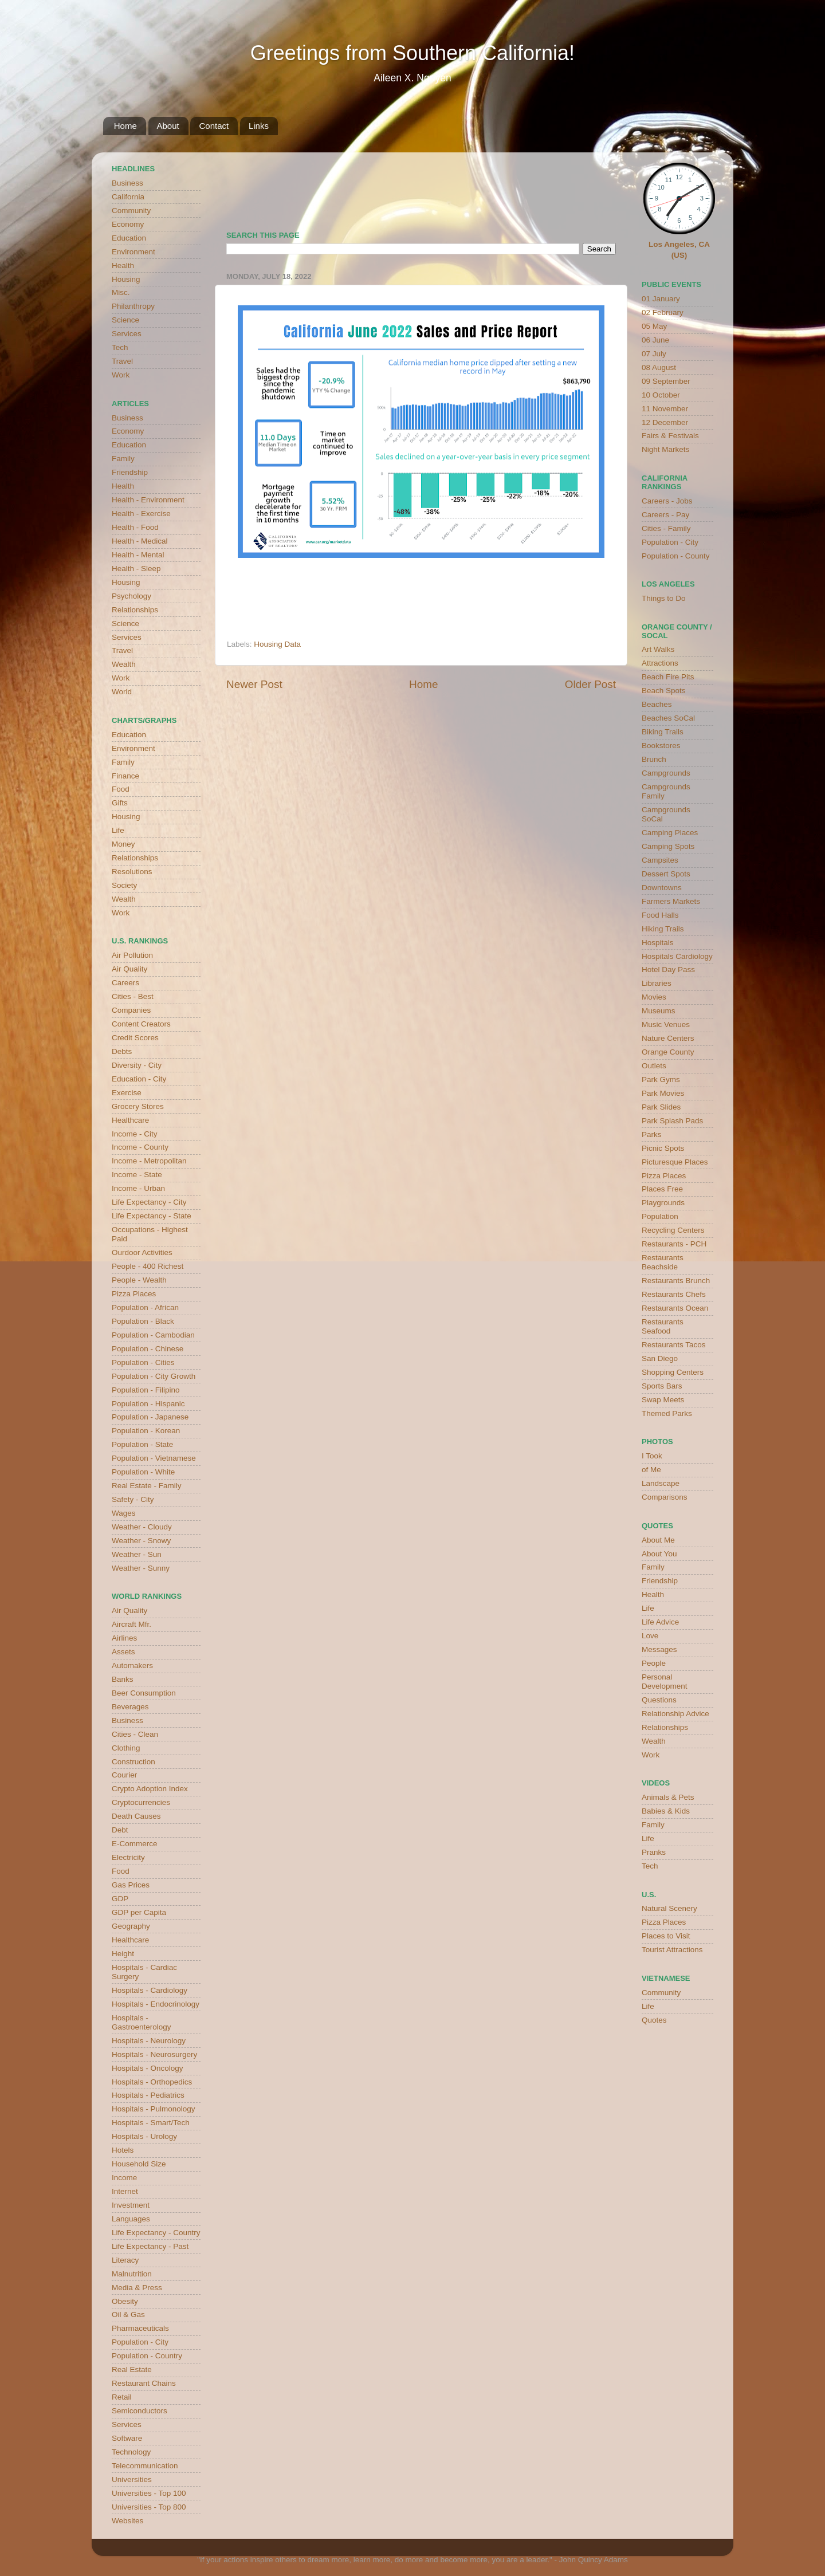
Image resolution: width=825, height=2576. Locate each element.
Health (123, 265)
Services (127, 333)
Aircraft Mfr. (131, 1624)
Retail (122, 2397)
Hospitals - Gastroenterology (141, 2022)
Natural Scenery (669, 1908)
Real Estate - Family (147, 1485)
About (168, 126)
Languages (131, 2219)
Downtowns (662, 887)
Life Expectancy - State (151, 1216)
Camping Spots (668, 846)
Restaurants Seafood (662, 1326)
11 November (665, 408)
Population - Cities (143, 1362)
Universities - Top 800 (149, 2507)
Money (123, 844)
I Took (652, 1456)
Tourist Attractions (672, 1949)
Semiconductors (139, 2410)
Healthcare (130, 1120)
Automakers (132, 1665)
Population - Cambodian (153, 1335)
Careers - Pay (665, 514)
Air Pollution (132, 955)
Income (124, 2177)
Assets (123, 1651)
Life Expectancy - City (149, 1202)
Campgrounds (666, 773)
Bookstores (661, 745)
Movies (654, 997)
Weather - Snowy (141, 1540)
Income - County (140, 1147)
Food (120, 789)
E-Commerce (135, 1843)
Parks (652, 1134)
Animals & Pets (668, 1797)
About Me (658, 1540)
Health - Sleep (136, 568)
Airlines (124, 1638)
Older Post (590, 684)
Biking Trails (662, 731)
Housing (126, 279)
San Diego (660, 1358)
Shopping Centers (673, 1372)
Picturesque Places (675, 1162)
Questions (659, 1700)
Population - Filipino (146, 1390)
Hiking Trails (663, 929)
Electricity (128, 1857)
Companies (131, 1010)
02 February (662, 312)
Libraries (656, 983)
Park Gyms (661, 1079)
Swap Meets (663, 1399)
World (122, 691)
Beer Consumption (144, 1693)
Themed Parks (667, 1413)
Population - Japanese (150, 1417)
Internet (125, 2191)
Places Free (662, 1189)
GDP (120, 1898)
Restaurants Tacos (674, 1344)
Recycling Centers (673, 1230)
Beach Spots (664, 690)
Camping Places (670, 832)
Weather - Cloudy (142, 1527)
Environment (133, 251)
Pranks (654, 1852)
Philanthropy (133, 306)
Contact (214, 126)
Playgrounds (663, 1202)
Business (127, 183)
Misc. (121, 292)
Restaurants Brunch (676, 1280)
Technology (131, 2452)
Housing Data (277, 644)
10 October (661, 395)
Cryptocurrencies (141, 1802)
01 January (661, 298)
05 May (654, 326)
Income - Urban (138, 1188)
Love (650, 1635)
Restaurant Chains (144, 2383)
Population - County (676, 556)
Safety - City (133, 1499)
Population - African (145, 1307)
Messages (659, 1649)
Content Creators (141, 1024)
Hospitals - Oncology (147, 2068)
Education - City (139, 1079)
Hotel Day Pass (668, 969)
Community (131, 210)
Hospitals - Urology (144, 2136)
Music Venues (666, 1024)
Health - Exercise (141, 513)
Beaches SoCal (668, 718)
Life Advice (660, 1622)
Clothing (126, 1748)
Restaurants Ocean (675, 1308)
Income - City (135, 1134)
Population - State (142, 1444)
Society (124, 885)
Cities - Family (666, 528)
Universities (132, 2479)
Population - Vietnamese (154, 1458)
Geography (131, 1926)
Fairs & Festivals (670, 435)
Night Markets (665, 449)
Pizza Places (134, 1293)
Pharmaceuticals (140, 2328)
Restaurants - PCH (674, 1244)
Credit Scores (135, 1037)
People (654, 1663)
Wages (124, 1513)
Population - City (140, 2342)
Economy (128, 224)
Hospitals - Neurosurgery (154, 2054)
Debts (122, 1051)
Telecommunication (145, 2465)
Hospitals (658, 942)
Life (118, 830)
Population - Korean (146, 1430)
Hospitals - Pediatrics (148, 2095)
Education (129, 238)
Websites (127, 2520)
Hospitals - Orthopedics (152, 2082)
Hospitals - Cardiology (149, 1990)
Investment (131, 2205)
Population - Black (143, 1321)
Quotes (654, 2020)
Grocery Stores (138, 1106)
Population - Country (147, 2355)
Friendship (130, 472)
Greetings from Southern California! (412, 53)
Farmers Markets (671, 901)
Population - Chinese (147, 1348)
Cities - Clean (135, 1734)
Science (125, 320)
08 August (659, 367)
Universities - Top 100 (149, 2493)
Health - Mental (138, 554)
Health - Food (135, 527)
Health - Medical (140, 541)
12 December (665, 422)
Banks (122, 1679)
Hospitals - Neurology (149, 2040)
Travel (122, 361)
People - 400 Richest (147, 1266)
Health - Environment (148, 499)
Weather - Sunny (141, 1568)
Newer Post (254, 684)
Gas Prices (131, 1885)
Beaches (657, 704)
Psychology (131, 596)
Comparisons (665, 1497)
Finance (125, 776)
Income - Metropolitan (149, 1161)
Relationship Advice (675, 1713)
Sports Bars (662, 1386)
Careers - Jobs (667, 501)
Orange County (668, 1052)
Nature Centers (668, 1038)
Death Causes (136, 1816)
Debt (120, 1830)
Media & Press (137, 2287)
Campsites (660, 860)
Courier (124, 1775)
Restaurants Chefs (674, 1294)
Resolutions (132, 871)
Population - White (143, 1472)
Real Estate (132, 2369)
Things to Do (664, 598)
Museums (658, 1010)
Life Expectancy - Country (156, 2232)
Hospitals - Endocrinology (155, 2004)
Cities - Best (133, 996)
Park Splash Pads (672, 1120)
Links (259, 126)
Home (125, 126)
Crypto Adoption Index (150, 1788)
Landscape (660, 1483)
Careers (125, 982)
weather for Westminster (601, 187)
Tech (120, 347)
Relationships (135, 609)
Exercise (127, 1092)
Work (120, 375)
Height (123, 1953)
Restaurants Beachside (662, 1262)
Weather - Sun (137, 1554)
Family (123, 458)
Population (660, 1216)
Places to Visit (666, 1936)
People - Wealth (139, 1280)
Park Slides (661, 1107)
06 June (655, 340)
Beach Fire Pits (668, 676)
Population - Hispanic (148, 1403)
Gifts (120, 803)
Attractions (660, 663)
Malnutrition (132, 2274)
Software (127, 2438)
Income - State (137, 1174)
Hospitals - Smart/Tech (151, 2122)
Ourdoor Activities (142, 1252)
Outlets (654, 1065)
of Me (651, 1469)
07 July (654, 353)
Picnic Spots (663, 1148)
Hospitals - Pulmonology (153, 2109)
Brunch (654, 759)
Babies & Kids (666, 1811)
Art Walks (658, 649)
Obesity (125, 2301)
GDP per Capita (139, 1912)
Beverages (130, 1706)
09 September (666, 381)
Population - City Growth (153, 1376)
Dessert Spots (666, 874)
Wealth (124, 664)
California (128, 196)
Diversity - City (137, 1065)
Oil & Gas (128, 2314)
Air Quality (129, 969)
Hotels (122, 2150)
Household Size (139, 2164)
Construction (133, 1761)
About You (659, 1553)
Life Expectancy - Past (150, 2246)
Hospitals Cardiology (677, 956)
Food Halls (660, 915)
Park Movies (663, 1093)
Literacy (125, 2260)
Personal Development (665, 1681)
